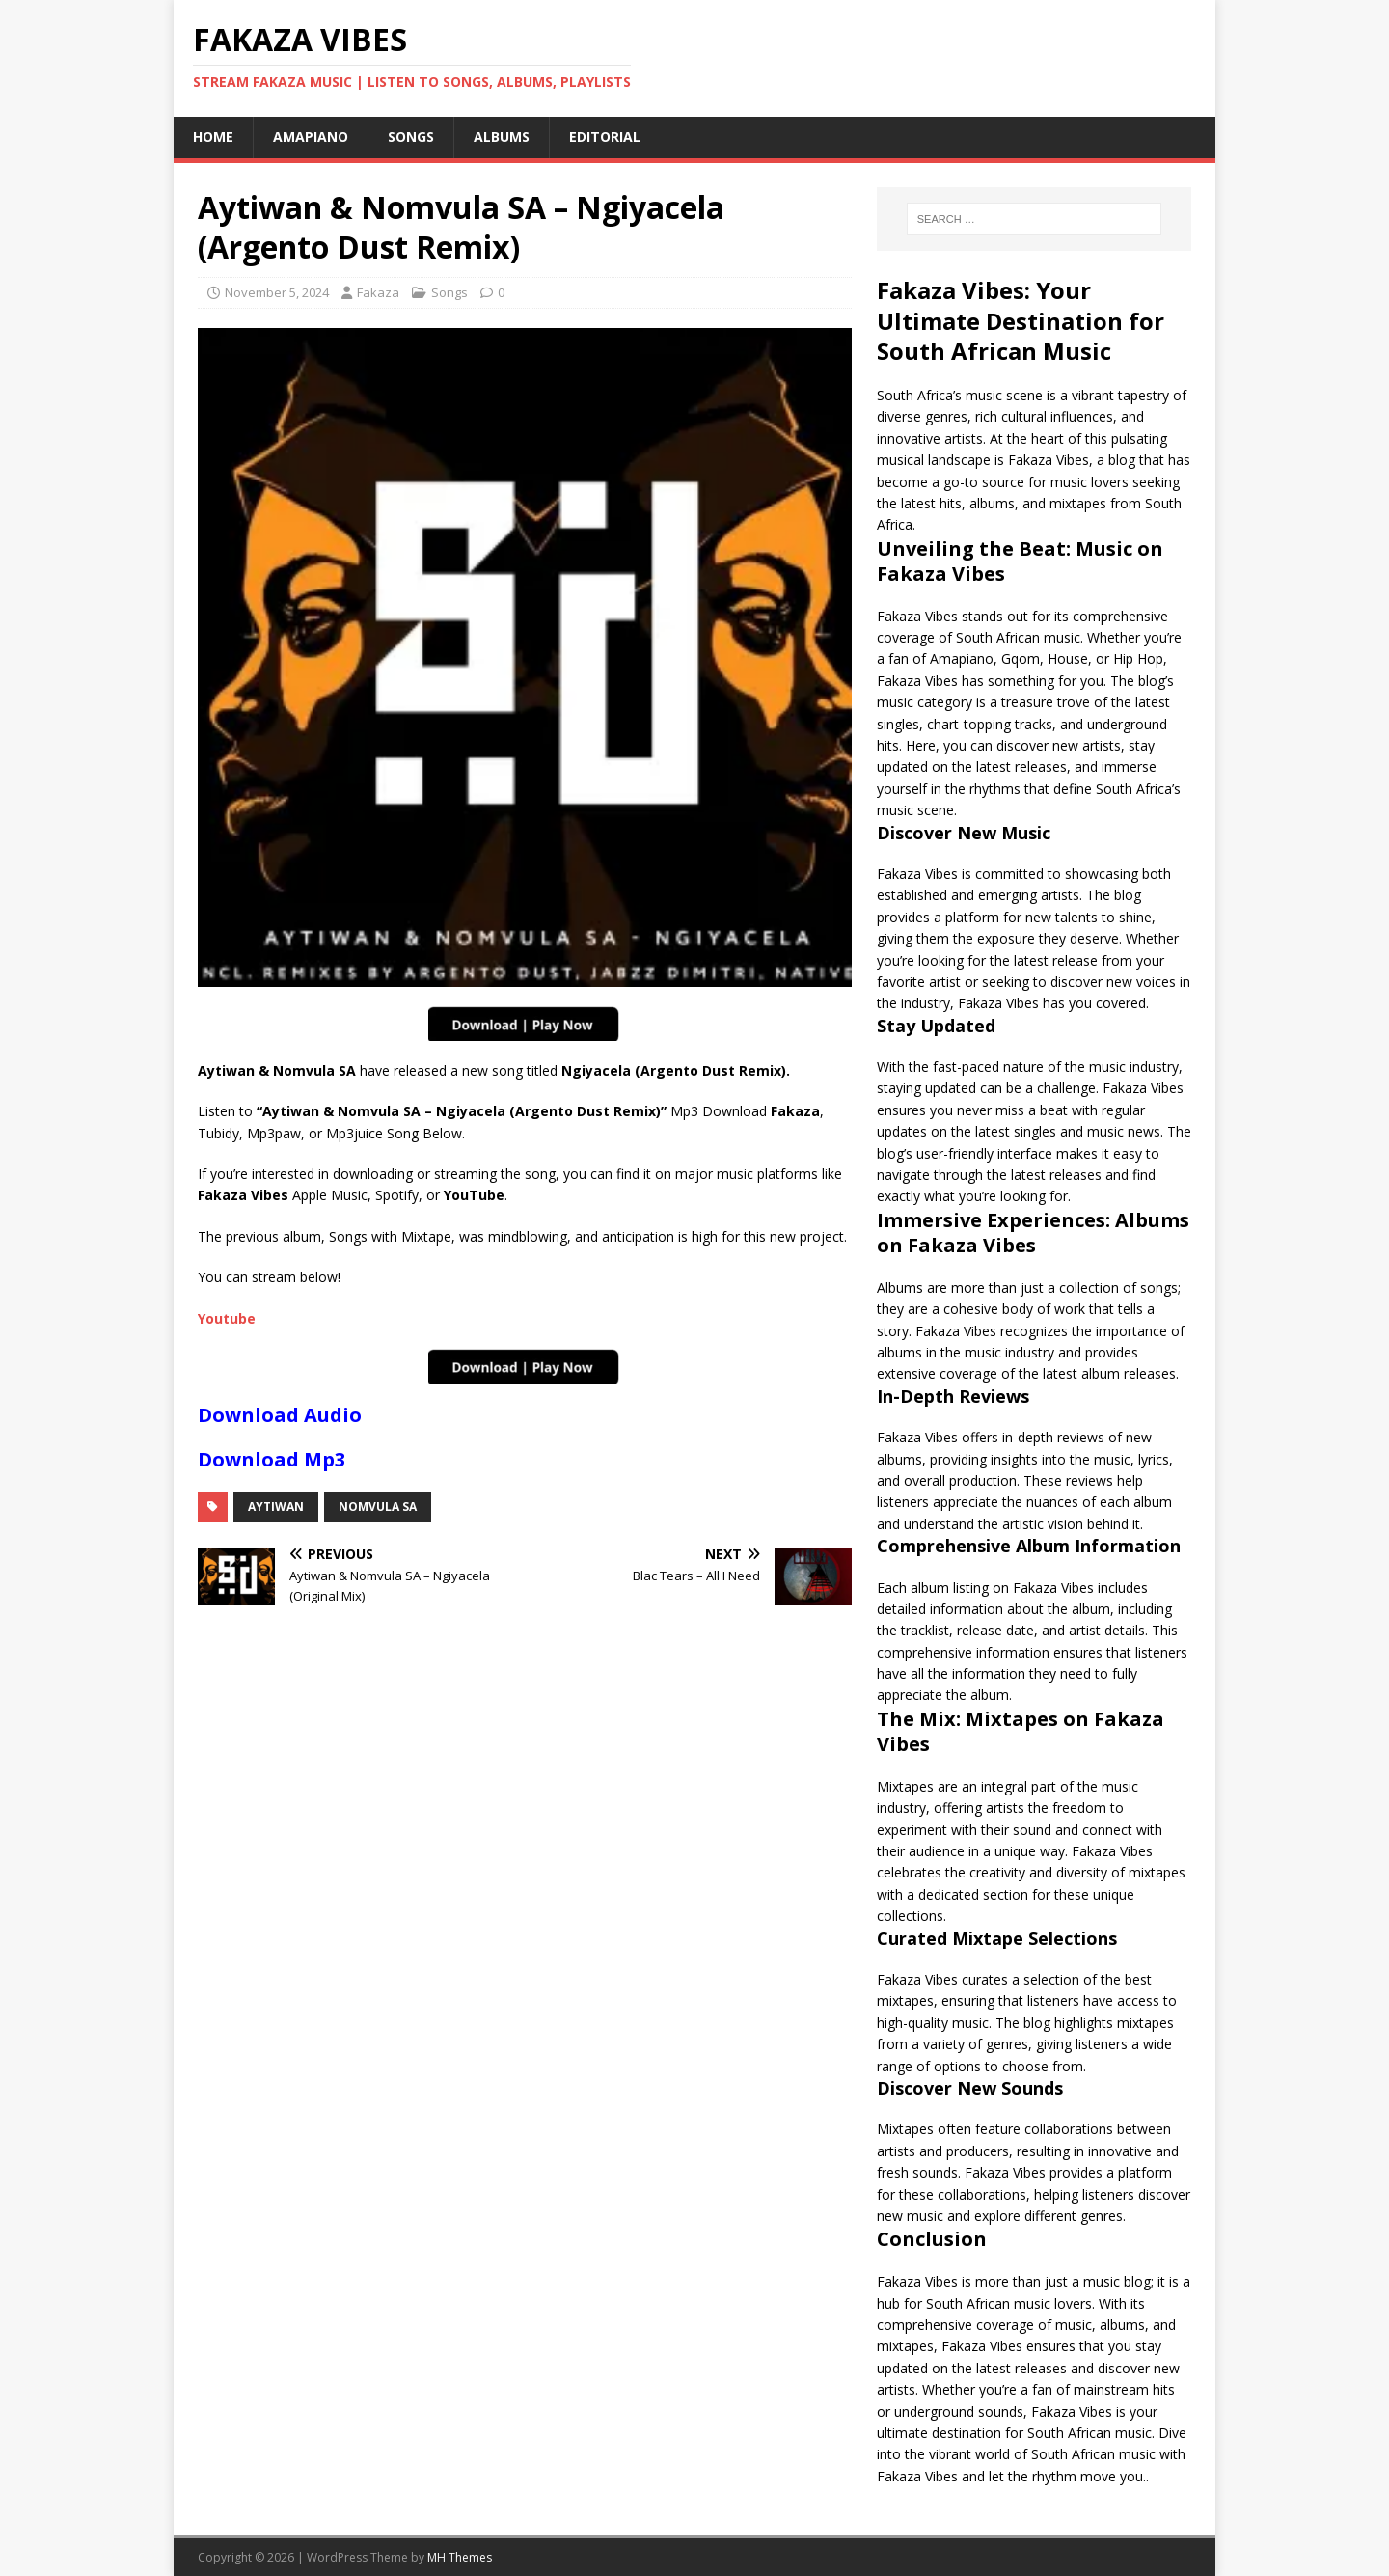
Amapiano (310, 136)
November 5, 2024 (277, 292)
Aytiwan (276, 1506)
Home (213, 136)
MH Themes (459, 2557)
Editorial (604, 136)
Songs (411, 136)
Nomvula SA (378, 1506)
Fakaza (378, 292)
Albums (502, 136)
